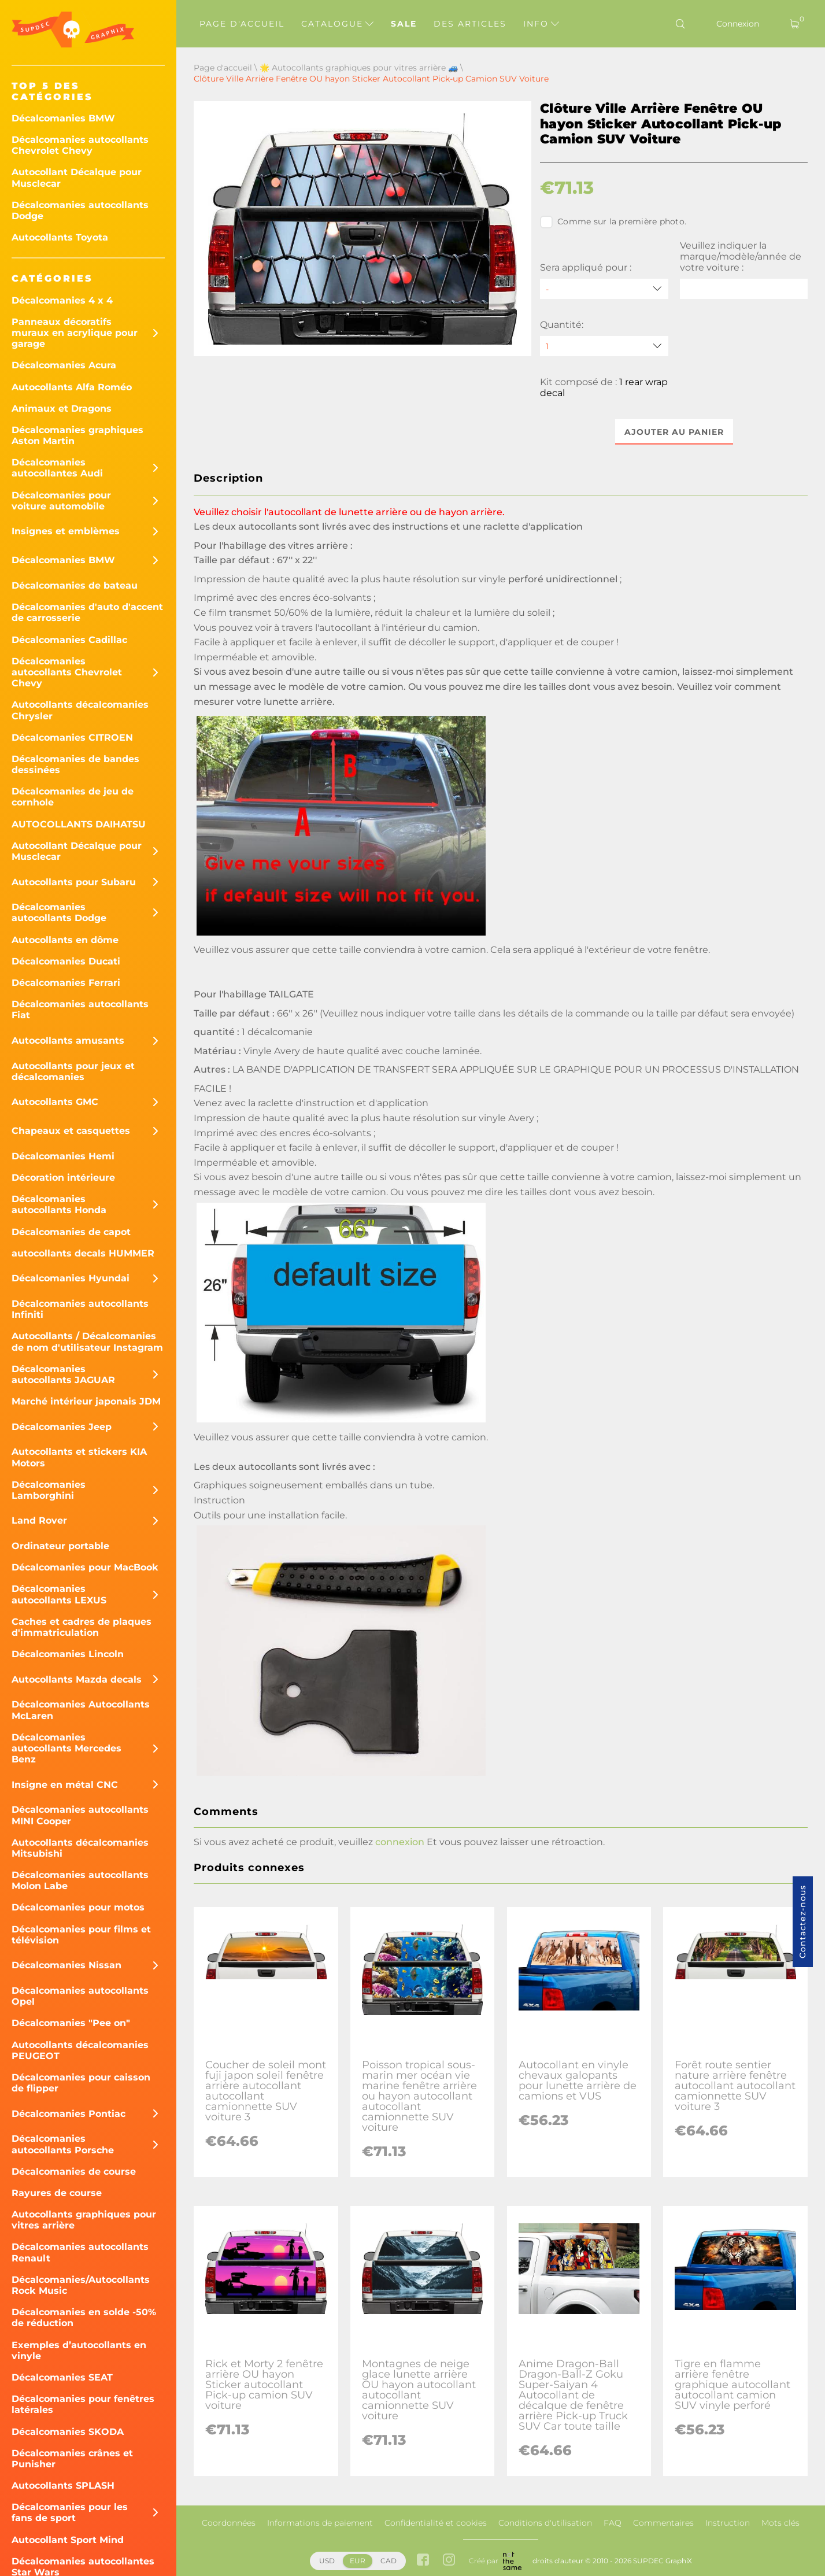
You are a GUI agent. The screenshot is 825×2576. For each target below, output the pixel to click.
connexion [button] (399, 1841)
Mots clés (780, 2523)
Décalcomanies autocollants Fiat (80, 1010)
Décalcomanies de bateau (75, 585)
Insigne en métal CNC (65, 1784)
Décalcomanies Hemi (63, 1156)
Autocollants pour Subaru (74, 882)
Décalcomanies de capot (71, 1231)
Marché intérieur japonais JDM (86, 1401)
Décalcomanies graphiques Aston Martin (77, 435)
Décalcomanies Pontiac (68, 2113)
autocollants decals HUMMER (83, 1253)
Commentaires (663, 2523)
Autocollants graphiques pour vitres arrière (84, 2220)
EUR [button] (357, 2560)
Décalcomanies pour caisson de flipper (81, 2083)
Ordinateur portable (60, 1545)
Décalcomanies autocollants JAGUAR (63, 1374)
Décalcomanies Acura (64, 365)
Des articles (470, 24)
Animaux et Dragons (62, 408)
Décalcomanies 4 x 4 (62, 300)
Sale (404, 24)
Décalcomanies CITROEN (72, 737)
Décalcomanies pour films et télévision (81, 1935)
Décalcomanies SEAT (62, 2377)
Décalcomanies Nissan (66, 1965)
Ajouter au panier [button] (674, 432)
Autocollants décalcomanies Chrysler (80, 710)
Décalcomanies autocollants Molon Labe (80, 1880)
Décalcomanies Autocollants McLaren (81, 1710)
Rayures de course (57, 2192)
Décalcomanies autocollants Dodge (80, 210)
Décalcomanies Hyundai (71, 1278)
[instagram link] (449, 2560)
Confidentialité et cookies (435, 2523)
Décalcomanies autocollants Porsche (63, 2144)
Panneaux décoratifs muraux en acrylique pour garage (75, 332)
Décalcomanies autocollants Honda (59, 1204)
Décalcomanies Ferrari (66, 982)
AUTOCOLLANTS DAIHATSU (79, 824)
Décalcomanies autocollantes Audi (57, 468)
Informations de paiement (320, 2523)
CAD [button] (388, 2560)
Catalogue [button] (337, 24)
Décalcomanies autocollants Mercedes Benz (66, 1748)
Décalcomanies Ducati (66, 961)
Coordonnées (229, 2523)
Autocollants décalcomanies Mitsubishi (80, 1848)
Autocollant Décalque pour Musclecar (77, 178)
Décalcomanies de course (74, 2171)
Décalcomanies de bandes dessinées (75, 764)
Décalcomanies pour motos (78, 1907)
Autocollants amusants (68, 1040)
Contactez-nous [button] (802, 1921)
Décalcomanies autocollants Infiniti (80, 1309)
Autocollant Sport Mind (68, 2539)
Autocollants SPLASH (63, 2485)
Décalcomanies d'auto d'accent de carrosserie (87, 612)
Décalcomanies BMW (63, 118)
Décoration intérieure (63, 1177)
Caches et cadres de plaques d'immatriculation (81, 1627)
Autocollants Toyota (60, 237)
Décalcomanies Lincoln (68, 1654)
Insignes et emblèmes (66, 531)
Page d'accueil (241, 24)
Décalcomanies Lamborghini (49, 1490)
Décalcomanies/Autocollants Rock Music (81, 2285)
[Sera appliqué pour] (604, 289)
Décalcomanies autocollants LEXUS (59, 1594)
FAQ (612, 2523)
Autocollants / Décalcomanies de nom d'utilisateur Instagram (87, 1341)
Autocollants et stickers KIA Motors (79, 1457)
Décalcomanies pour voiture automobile (61, 501)
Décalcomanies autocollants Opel (80, 1996)
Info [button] (541, 24)
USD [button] (327, 2560)
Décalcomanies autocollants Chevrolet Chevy (80, 145)
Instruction (727, 2523)
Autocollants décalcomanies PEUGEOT (80, 2050)
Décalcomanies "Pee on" (71, 2022)
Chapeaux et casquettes (71, 1130)
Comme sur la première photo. (613, 222)
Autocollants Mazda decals (77, 1679)
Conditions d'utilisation (545, 2523)
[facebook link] (423, 2560)
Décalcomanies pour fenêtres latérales (83, 2404)
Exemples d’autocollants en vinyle (79, 2350)
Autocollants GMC (55, 1101)
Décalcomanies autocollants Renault (80, 2252)
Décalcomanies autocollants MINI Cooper (80, 1815)
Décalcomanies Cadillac (69, 639)
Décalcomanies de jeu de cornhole (73, 797)
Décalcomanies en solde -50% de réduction (84, 2318)
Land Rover (39, 1520)
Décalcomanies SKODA (68, 2431)
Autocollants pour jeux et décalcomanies (73, 1071)
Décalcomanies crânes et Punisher (72, 2459)
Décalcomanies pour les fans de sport (70, 2512)
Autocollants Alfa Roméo (72, 387)
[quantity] (604, 346)
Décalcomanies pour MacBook (85, 1567)
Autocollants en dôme (65, 939)
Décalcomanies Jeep (62, 1426)
